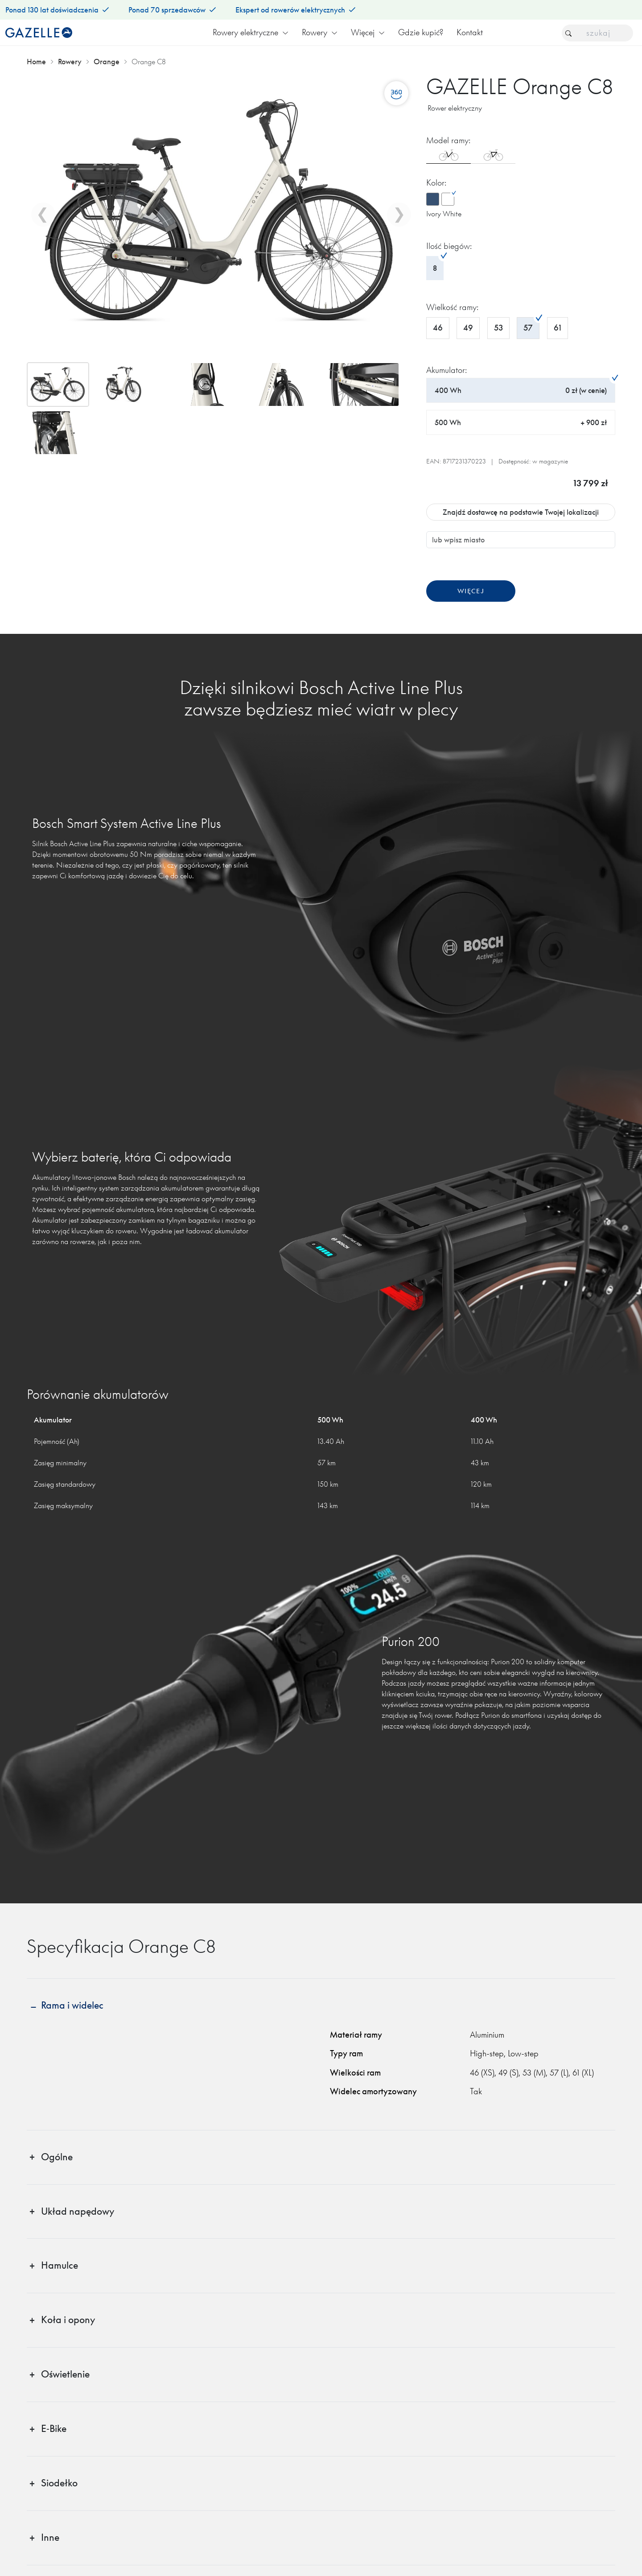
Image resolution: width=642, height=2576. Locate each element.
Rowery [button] (319, 32)
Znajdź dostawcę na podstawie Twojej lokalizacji (521, 512)
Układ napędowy (77, 2211)
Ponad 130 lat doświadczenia (57, 9)
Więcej (470, 591)
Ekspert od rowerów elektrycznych (295, 9)
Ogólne (57, 2157)
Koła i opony (68, 2319)
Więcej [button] (368, 32)
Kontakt (470, 32)
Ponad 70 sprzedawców (172, 9)
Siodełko (59, 2483)
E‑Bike (53, 2428)
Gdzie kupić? (420, 32)
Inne (50, 2537)
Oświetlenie (65, 2374)
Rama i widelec (72, 2005)
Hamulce (59, 2265)
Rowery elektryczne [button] (250, 32)
